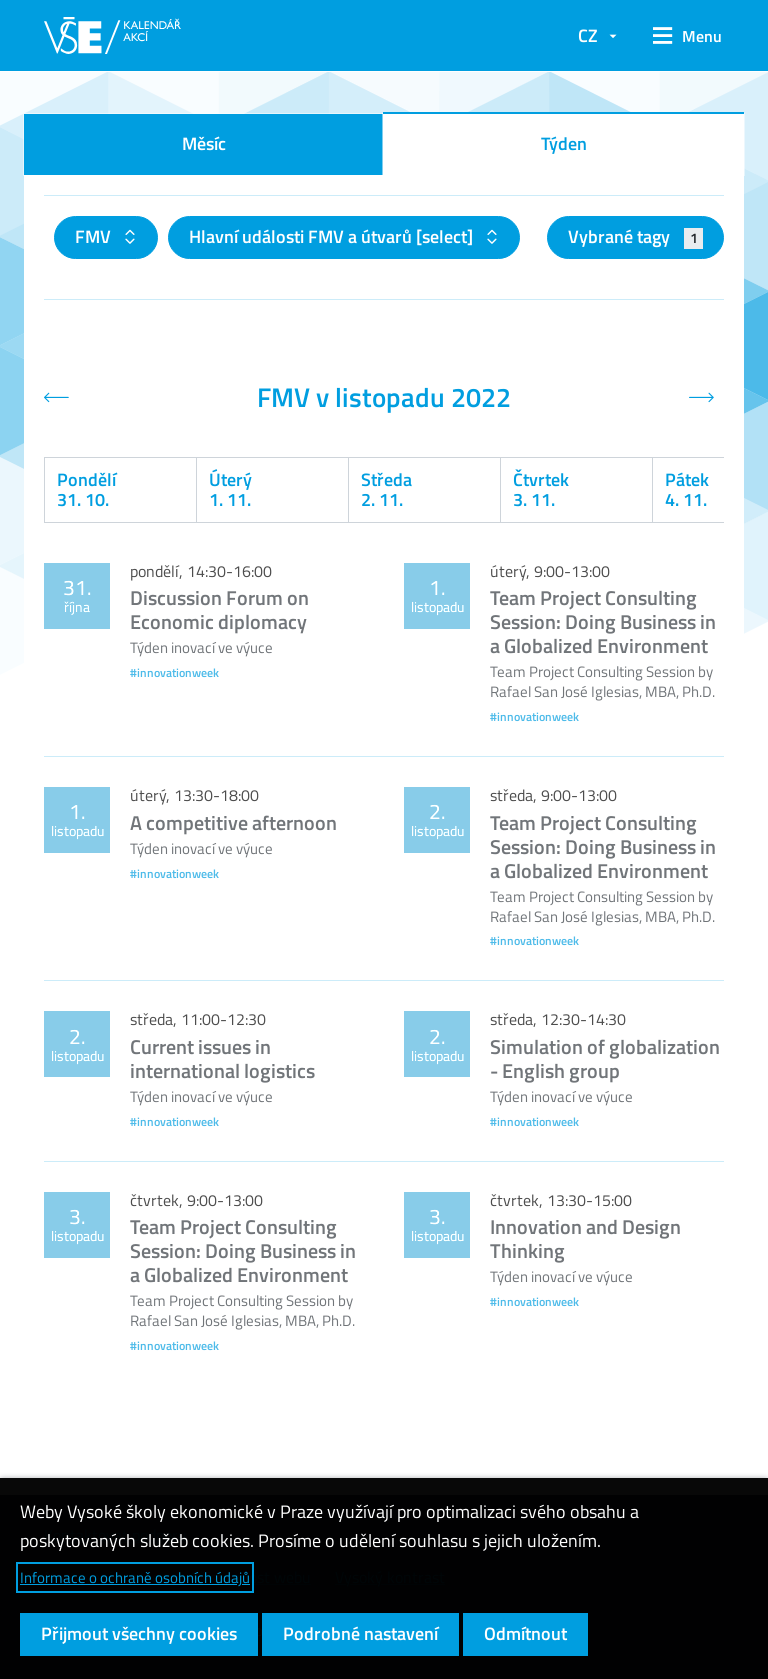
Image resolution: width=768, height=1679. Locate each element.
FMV (95, 236)
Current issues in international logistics (222, 1058)
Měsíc (204, 143)
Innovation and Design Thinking (585, 1238)
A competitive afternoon (233, 822)
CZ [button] (588, 35)
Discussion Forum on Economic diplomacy (219, 609)
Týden (564, 143)
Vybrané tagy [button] (635, 236)
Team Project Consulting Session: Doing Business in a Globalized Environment (603, 621)
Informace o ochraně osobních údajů (135, 1577)
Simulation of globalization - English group (605, 1058)
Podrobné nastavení (360, 1633)
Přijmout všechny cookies (139, 1633)
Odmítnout (525, 1633)
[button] (680, 36)
